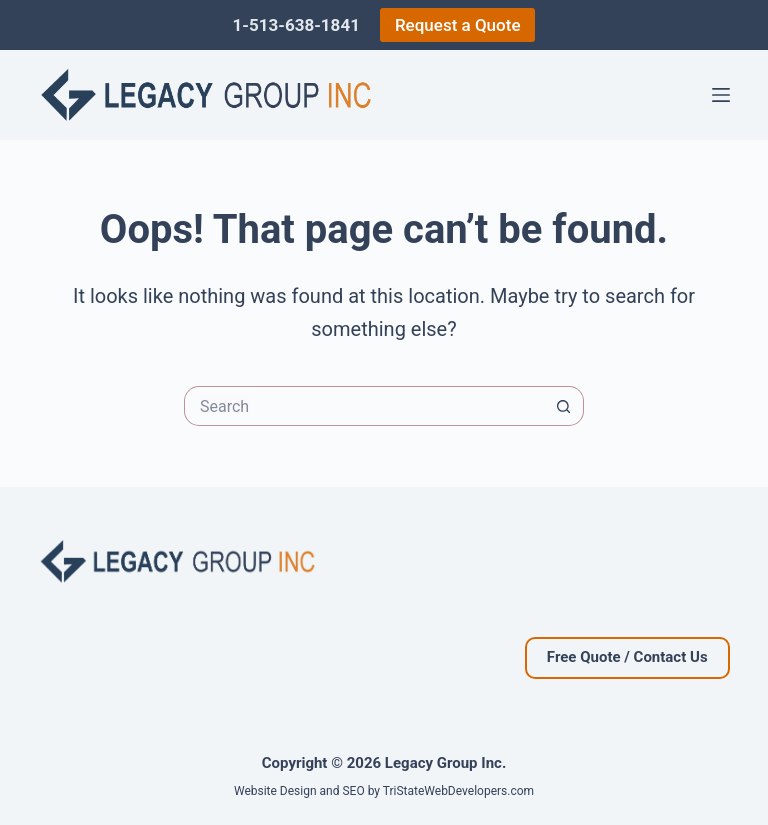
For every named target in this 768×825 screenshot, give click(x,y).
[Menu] (721, 95)
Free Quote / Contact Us (627, 657)
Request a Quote (458, 25)
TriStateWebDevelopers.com (458, 791)
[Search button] (564, 406)
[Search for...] (364, 406)
